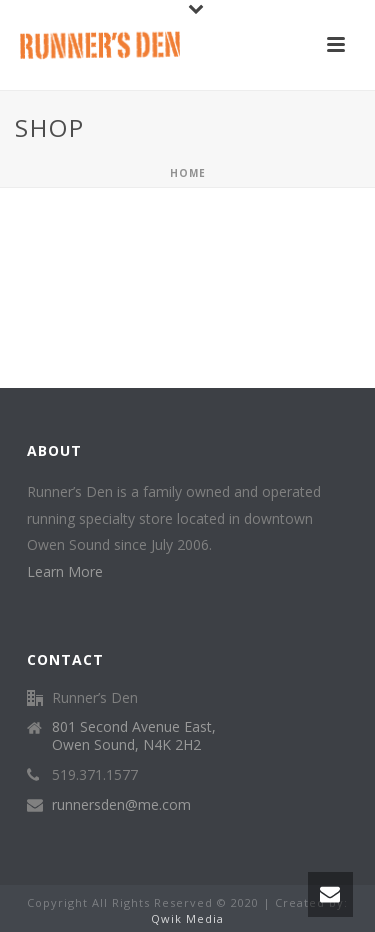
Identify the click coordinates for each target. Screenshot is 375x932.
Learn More (65, 571)
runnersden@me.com (121, 805)
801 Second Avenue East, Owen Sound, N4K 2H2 (134, 736)
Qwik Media (187, 918)
